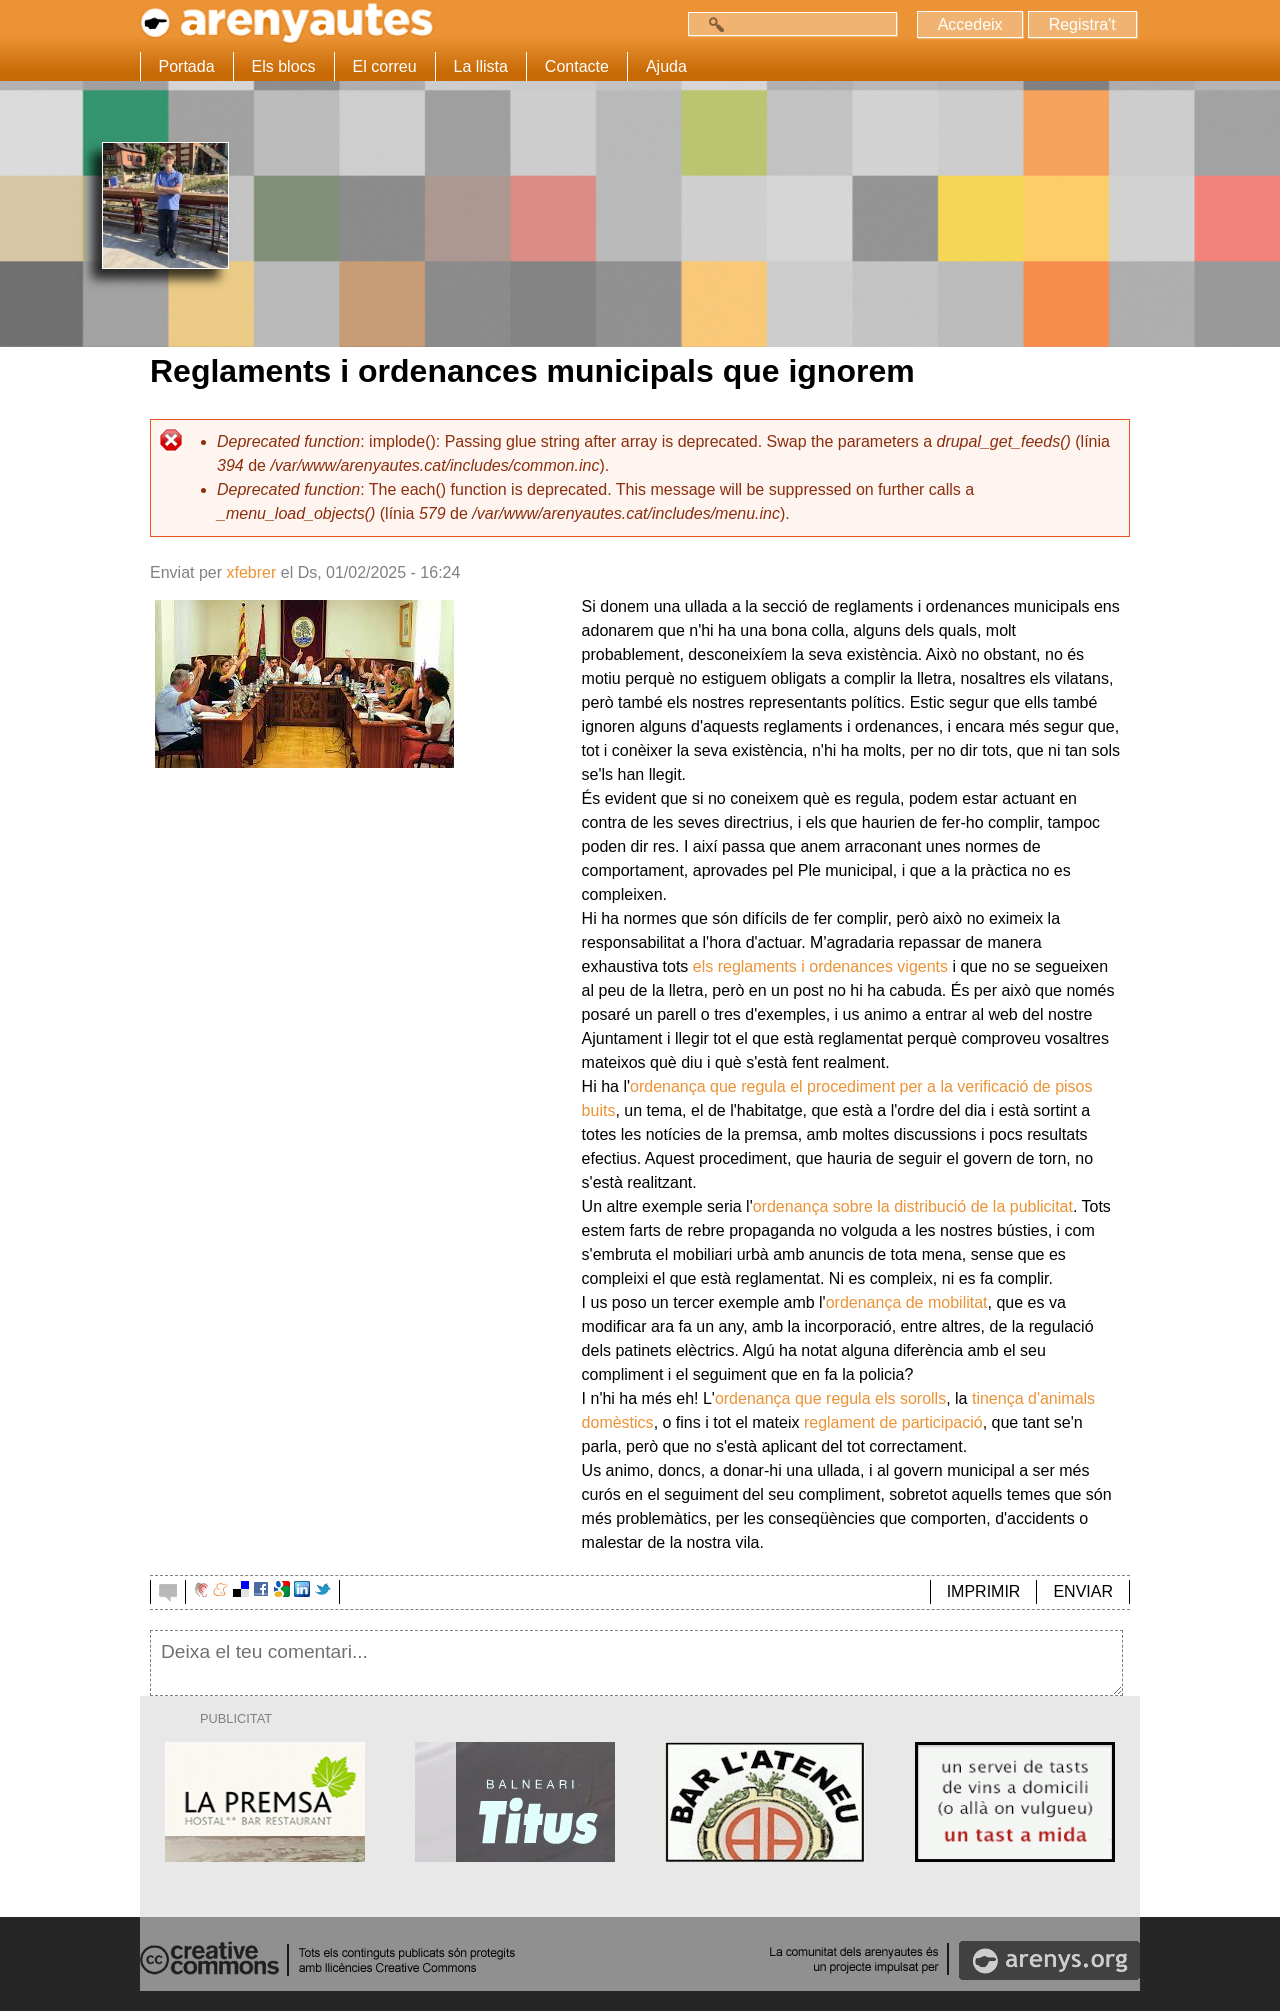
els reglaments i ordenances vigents (820, 966)
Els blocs (284, 66)
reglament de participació (893, 1422)
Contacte (577, 66)
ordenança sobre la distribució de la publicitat (913, 1206)
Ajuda (666, 66)
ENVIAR (1083, 1591)
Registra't (1081, 24)
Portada (187, 66)
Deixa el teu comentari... (636, 1663)
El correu (385, 66)
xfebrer (251, 572)
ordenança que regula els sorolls (830, 1398)
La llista (481, 66)
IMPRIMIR (984, 1591)
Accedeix (969, 24)
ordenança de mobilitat (907, 1302)
